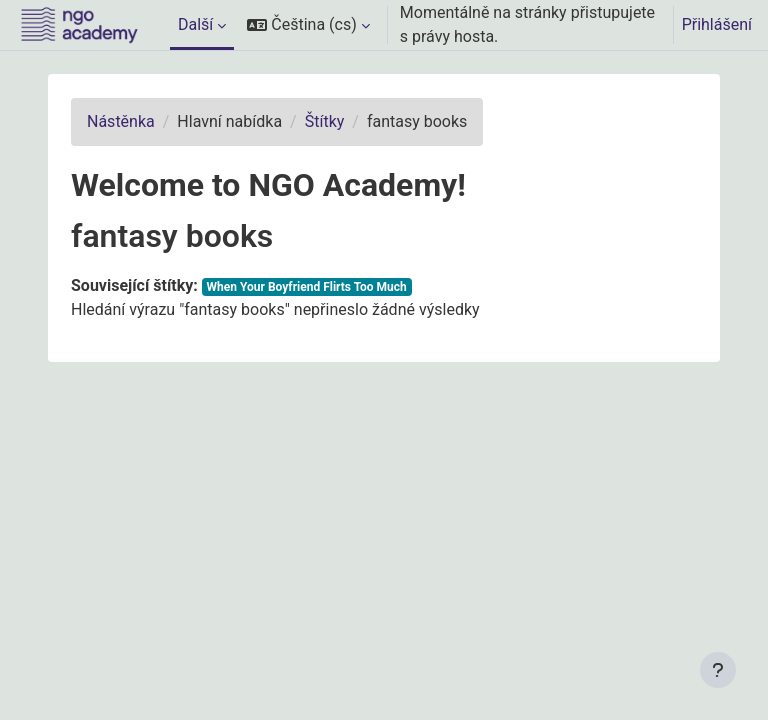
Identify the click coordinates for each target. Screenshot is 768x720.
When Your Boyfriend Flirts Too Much (307, 287)
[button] (308, 25)
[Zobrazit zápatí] (718, 670)
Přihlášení (717, 24)
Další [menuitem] (195, 24)
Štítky (325, 121)
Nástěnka (121, 121)
